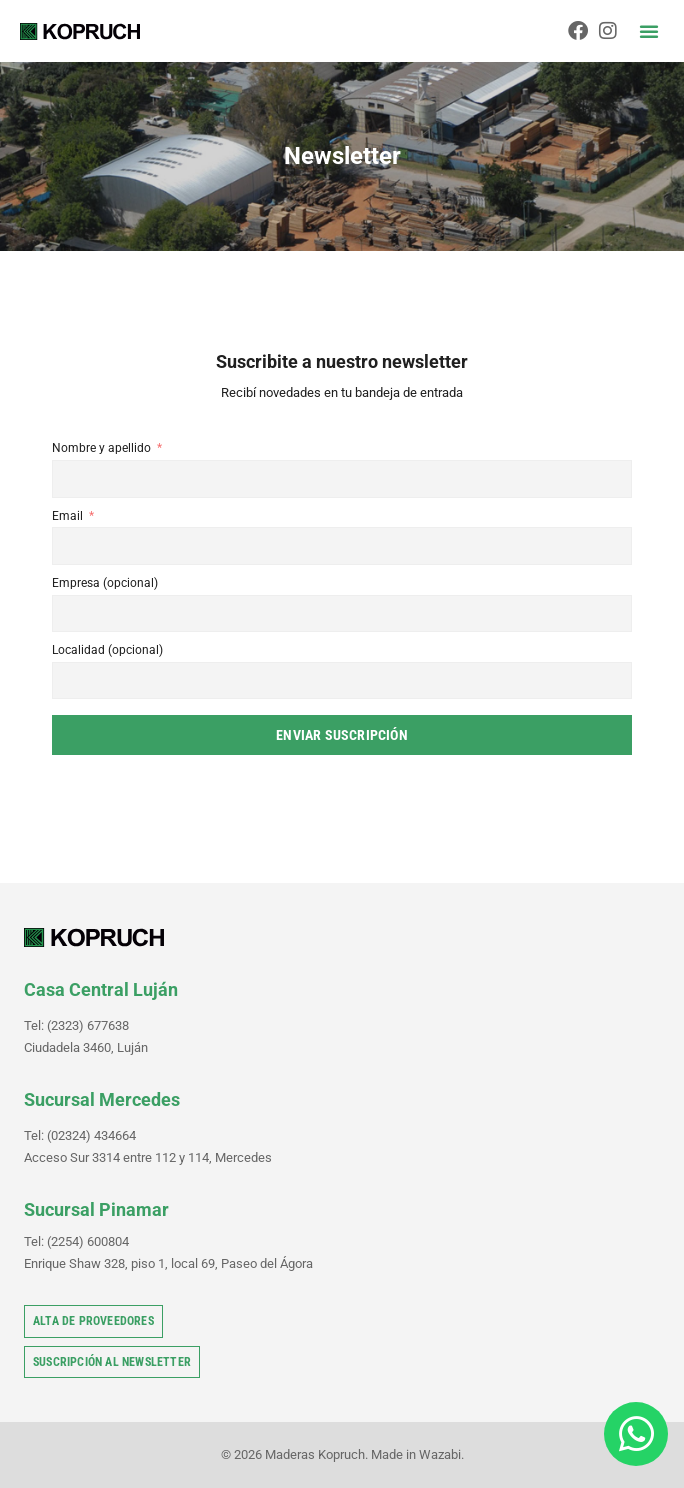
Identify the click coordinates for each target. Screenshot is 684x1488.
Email (67, 516)
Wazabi (440, 1454)
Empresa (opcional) (105, 583)
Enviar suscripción (342, 735)
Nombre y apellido (101, 448)
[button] (649, 31)
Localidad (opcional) (107, 650)
